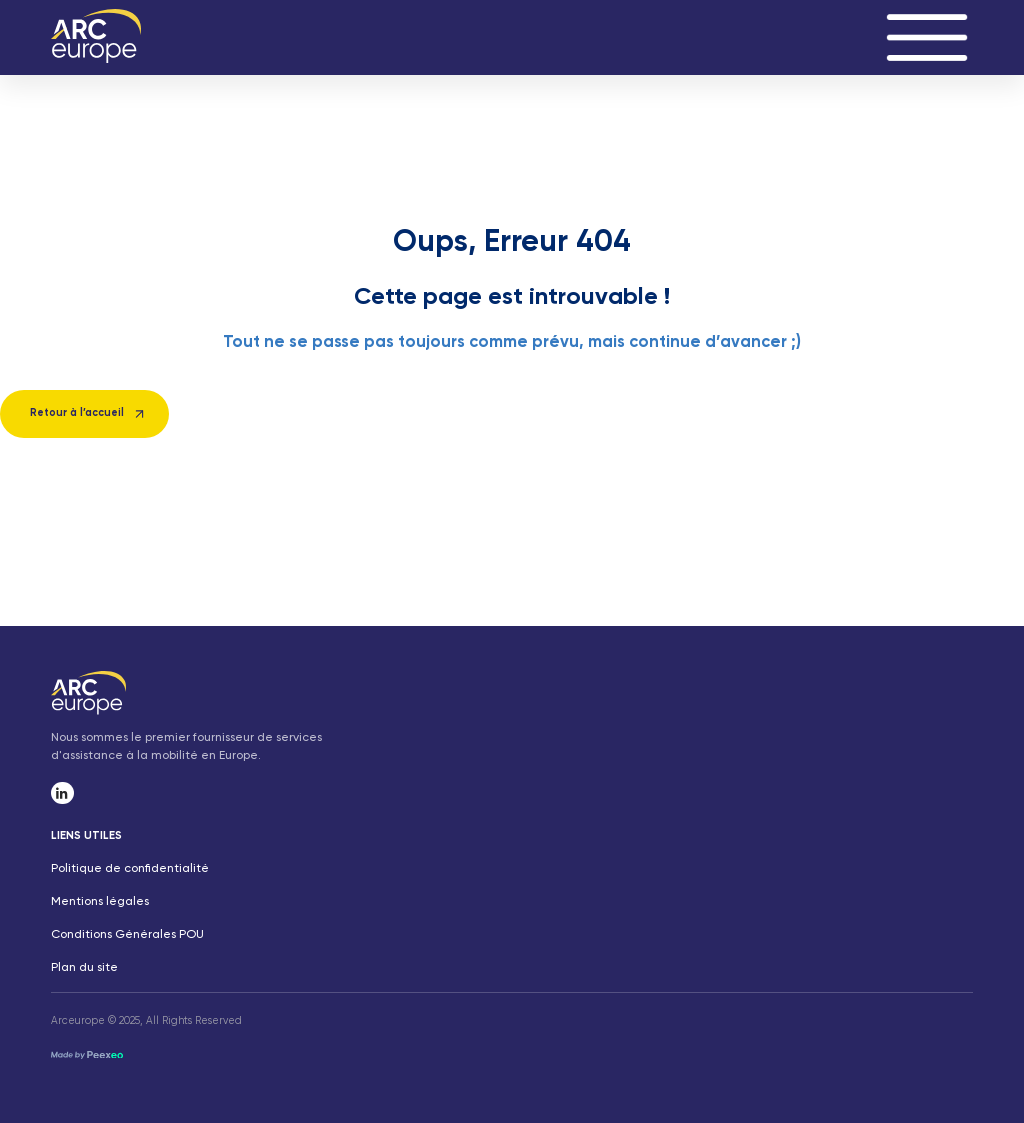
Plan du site (84, 968)
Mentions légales (100, 902)
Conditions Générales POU (127, 935)
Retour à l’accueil (77, 413)
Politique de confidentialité (130, 869)
